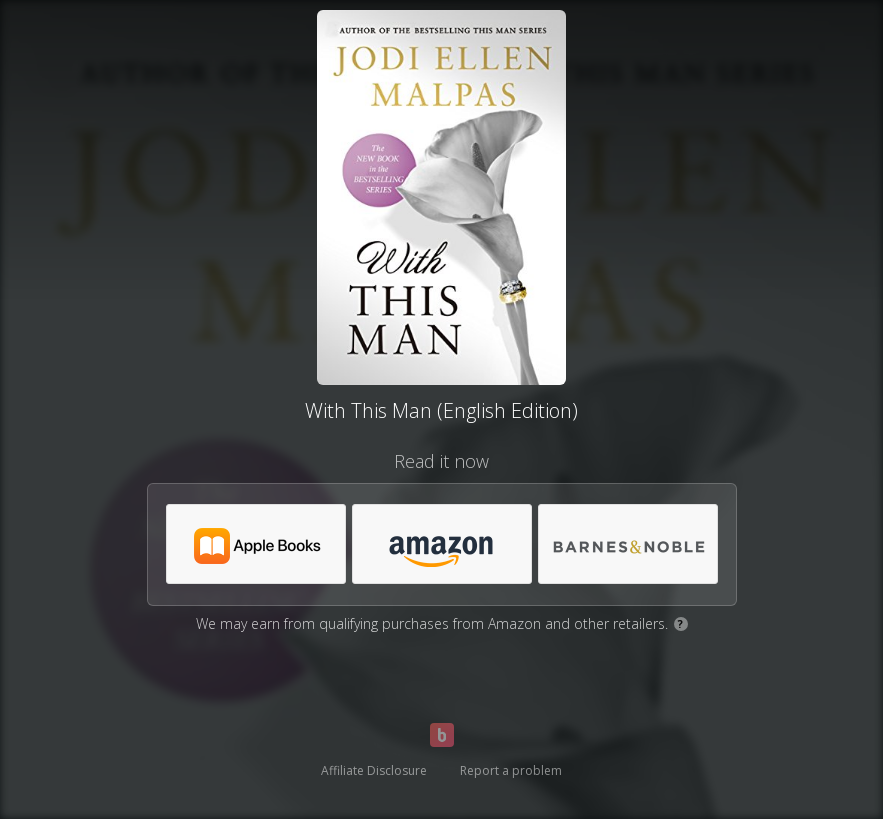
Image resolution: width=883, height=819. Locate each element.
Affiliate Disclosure (374, 770)
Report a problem (511, 770)
